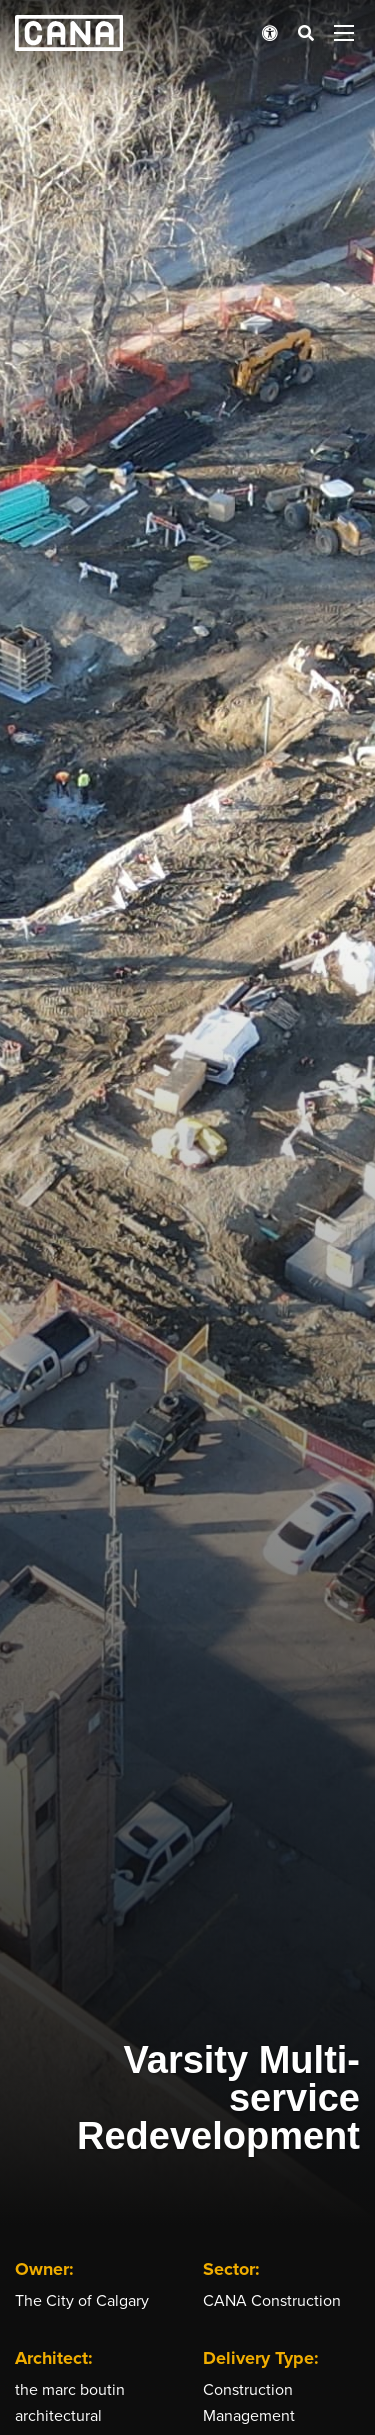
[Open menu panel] (344, 33)
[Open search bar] (306, 33)
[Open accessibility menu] (270, 33)
